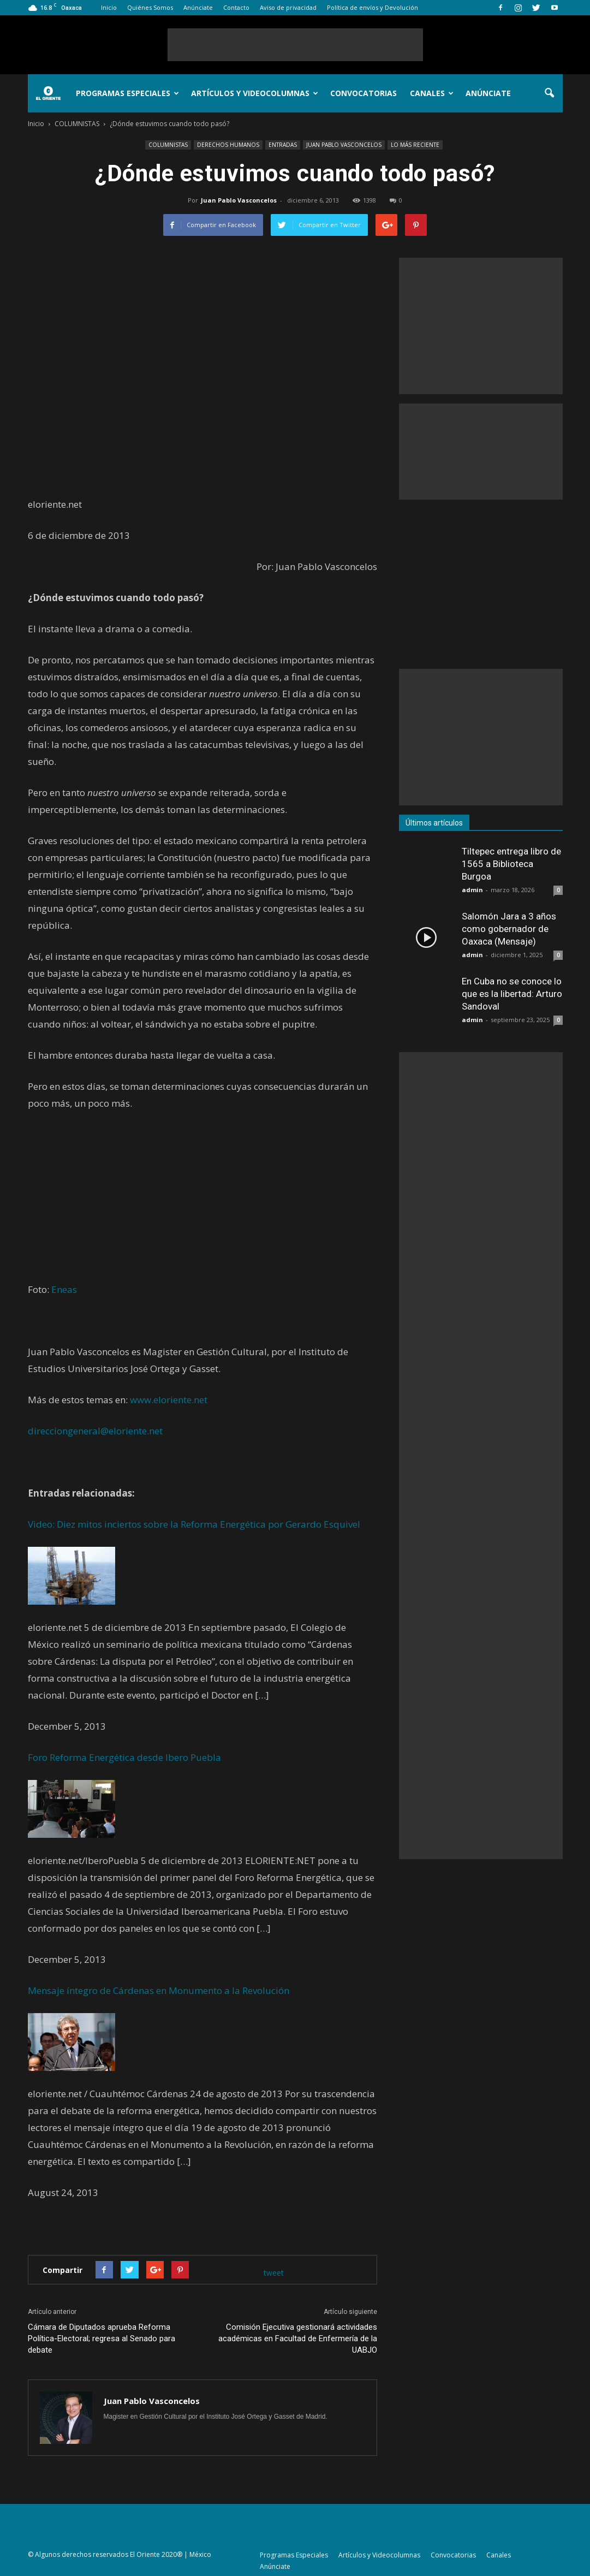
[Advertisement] (295, 44)
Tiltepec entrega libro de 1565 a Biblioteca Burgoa (511, 864)
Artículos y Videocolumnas (254, 93)
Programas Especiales (127, 93)
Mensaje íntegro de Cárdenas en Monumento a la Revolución (158, 1990)
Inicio (109, 7)
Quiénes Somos (150, 7)
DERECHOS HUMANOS (228, 145)
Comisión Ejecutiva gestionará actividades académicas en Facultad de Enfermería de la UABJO (297, 2338)
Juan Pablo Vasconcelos (239, 200)
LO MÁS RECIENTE (415, 145)
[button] (550, 93)
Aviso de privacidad (288, 7)
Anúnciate (198, 7)
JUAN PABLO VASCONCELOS (344, 145)
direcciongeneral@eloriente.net (95, 1430)
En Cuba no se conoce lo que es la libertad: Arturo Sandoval (512, 994)
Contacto (236, 7)
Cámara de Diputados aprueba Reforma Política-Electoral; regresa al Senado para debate (101, 2338)
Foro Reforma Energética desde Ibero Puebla (124, 1757)
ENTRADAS (283, 145)
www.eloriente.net (168, 1399)
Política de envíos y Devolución (372, 7)
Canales (432, 93)
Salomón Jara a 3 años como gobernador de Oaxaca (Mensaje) (509, 929)
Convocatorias (363, 93)
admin (472, 890)
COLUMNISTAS (168, 145)
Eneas (64, 1289)
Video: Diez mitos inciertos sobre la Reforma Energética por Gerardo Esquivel (194, 1524)
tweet (274, 2273)
